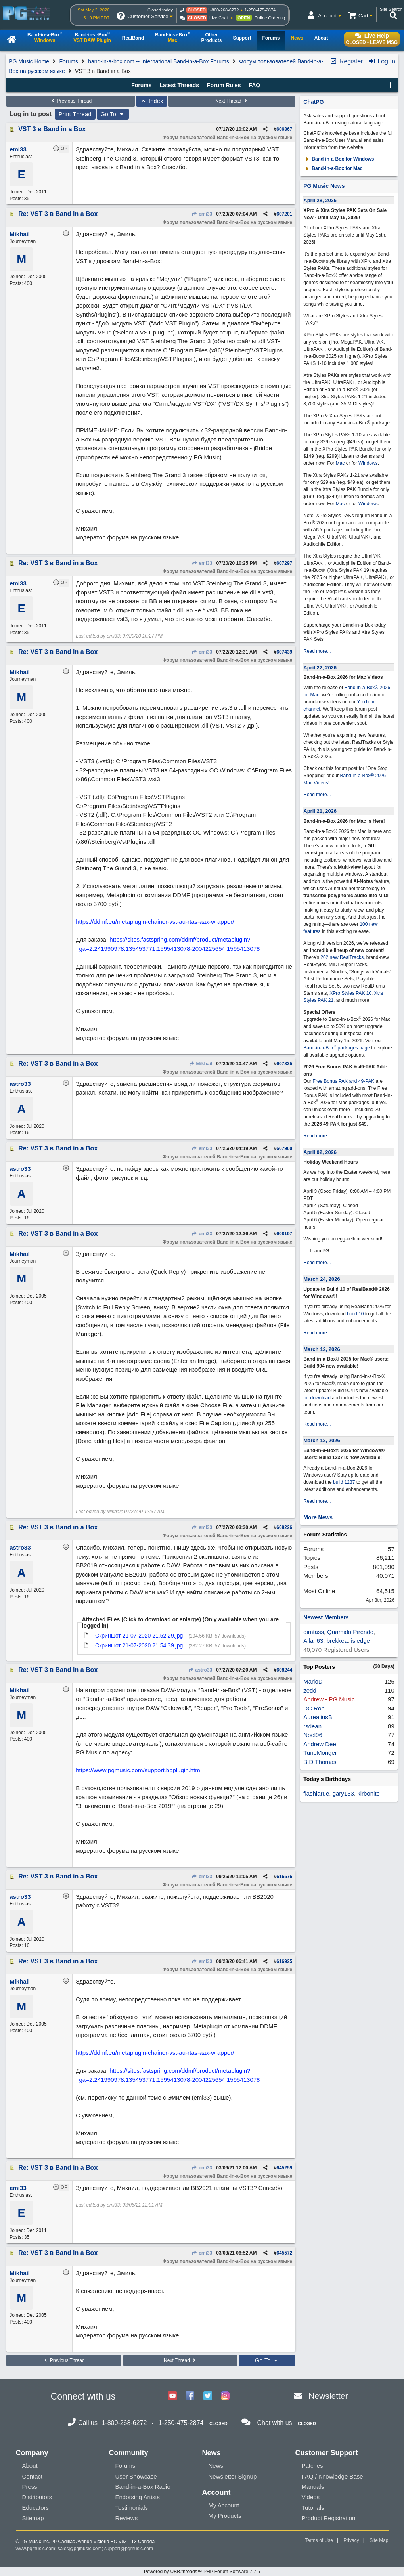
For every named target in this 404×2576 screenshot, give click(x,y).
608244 (284, 1670)
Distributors (37, 2497)
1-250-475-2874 (260, 10)
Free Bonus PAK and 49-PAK (344, 1081)
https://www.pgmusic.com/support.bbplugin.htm (138, 1770)
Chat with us (274, 2422)
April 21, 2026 (320, 811)
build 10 (355, 1314)
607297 (284, 563)
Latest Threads (179, 85)
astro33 (200, 1670)
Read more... (317, 651)
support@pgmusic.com (128, 2548)
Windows (368, 463)
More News (318, 1517)
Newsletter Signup (233, 2476)
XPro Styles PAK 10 (350, 993)
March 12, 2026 (321, 1349)
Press (29, 2486)
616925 (284, 1961)
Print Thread (75, 114)
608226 (284, 1527)
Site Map (379, 2540)
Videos (311, 2497)
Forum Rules (224, 85)
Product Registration (329, 2518)
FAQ (254, 85)
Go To (113, 114)
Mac (340, 463)
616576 (284, 1876)
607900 (284, 1148)
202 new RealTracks (342, 957)
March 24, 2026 (321, 1279)
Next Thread (232, 101)
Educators (35, 2507)
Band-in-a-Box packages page (336, 1048)
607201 (284, 214)
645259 (284, 2168)
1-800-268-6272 (223, 10)
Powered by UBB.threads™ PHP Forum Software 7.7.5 (202, 2571)
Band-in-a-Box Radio (142, 2486)
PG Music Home (29, 61)
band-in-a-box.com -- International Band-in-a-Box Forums (158, 61)
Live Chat (218, 17)
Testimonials (131, 2507)
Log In (381, 61)
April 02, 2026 (320, 1152)
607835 (284, 1063)
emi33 (201, 214)
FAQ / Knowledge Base (332, 2476)
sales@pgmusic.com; (81, 2548)
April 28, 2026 (320, 200)
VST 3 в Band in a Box (52, 129)
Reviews (126, 2518)
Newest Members (325, 1617)
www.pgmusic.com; (36, 2548)
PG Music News (324, 186)
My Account (224, 2505)
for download (317, 1398)
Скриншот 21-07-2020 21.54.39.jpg (139, 1645)
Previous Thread (71, 101)
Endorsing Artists (137, 2497)
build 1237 (344, 1482)
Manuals (313, 2486)
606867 (284, 129)
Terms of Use (319, 2540)
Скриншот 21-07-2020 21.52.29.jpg (139, 1635)
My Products (225, 2515)
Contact (32, 2476)
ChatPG (313, 102)
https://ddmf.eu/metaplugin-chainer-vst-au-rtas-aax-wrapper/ (155, 921)
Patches (312, 2465)
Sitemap (33, 2518)
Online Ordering (270, 17)
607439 (284, 652)
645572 (284, 2253)
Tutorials (313, 2507)
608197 (284, 1233)
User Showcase (136, 2476)
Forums (68, 61)
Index (151, 101)
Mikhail (200, 1063)
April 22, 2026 (320, 668)
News (216, 2465)
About (30, 2465)
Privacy (351, 2540)
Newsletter (328, 2395)
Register (346, 61)
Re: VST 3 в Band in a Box (58, 213)
